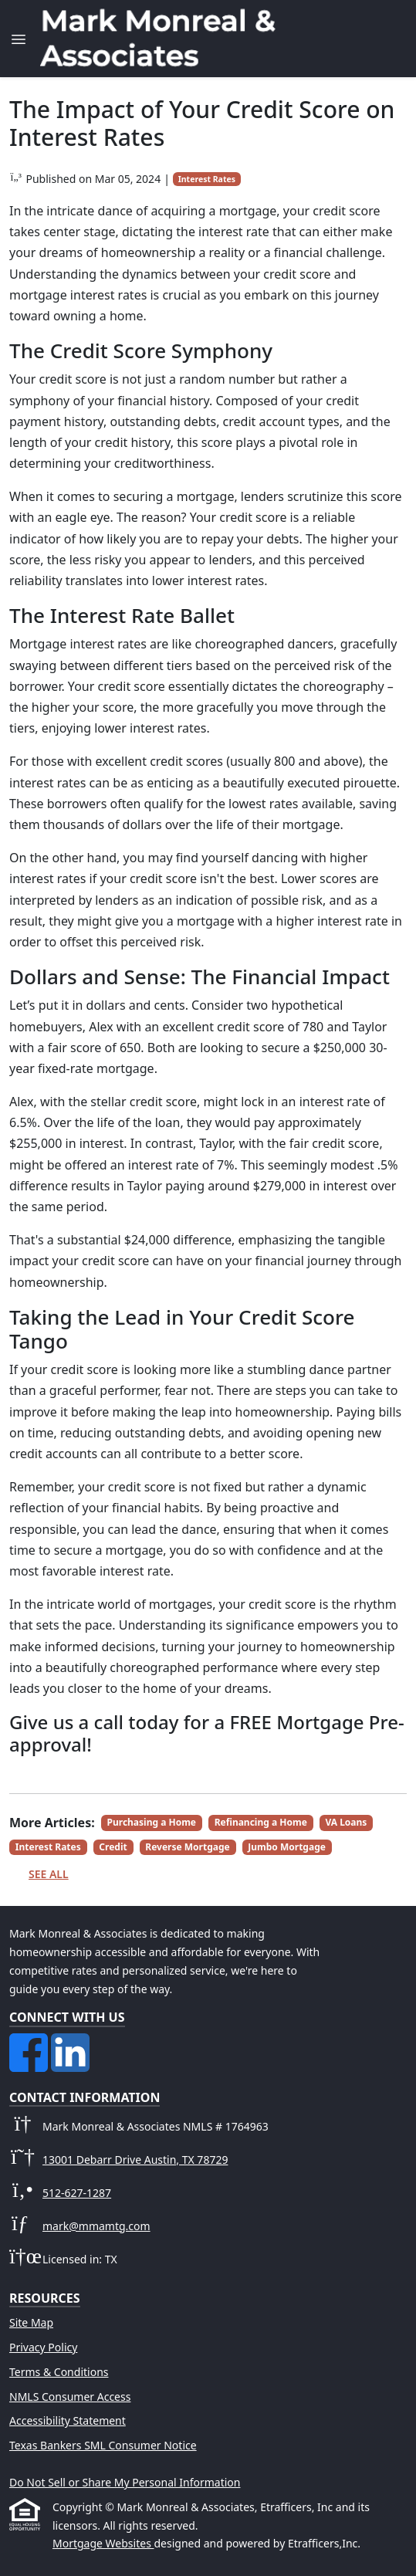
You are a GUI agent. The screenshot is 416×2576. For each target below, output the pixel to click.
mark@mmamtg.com (96, 2226)
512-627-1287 (76, 2192)
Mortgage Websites (103, 2543)
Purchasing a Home (152, 1822)
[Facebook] (30, 2042)
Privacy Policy (43, 2347)
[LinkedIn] (70, 2042)
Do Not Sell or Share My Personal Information (124, 2482)
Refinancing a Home (261, 1822)
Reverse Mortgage (187, 1846)
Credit (113, 1846)
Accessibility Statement (67, 2420)
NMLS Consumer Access (69, 2396)
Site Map (31, 2322)
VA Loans (346, 1822)
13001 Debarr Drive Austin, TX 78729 (135, 2159)
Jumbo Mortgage (287, 1846)
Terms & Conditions (59, 2371)
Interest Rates (206, 179)
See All (49, 1874)
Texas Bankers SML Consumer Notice (103, 2445)
